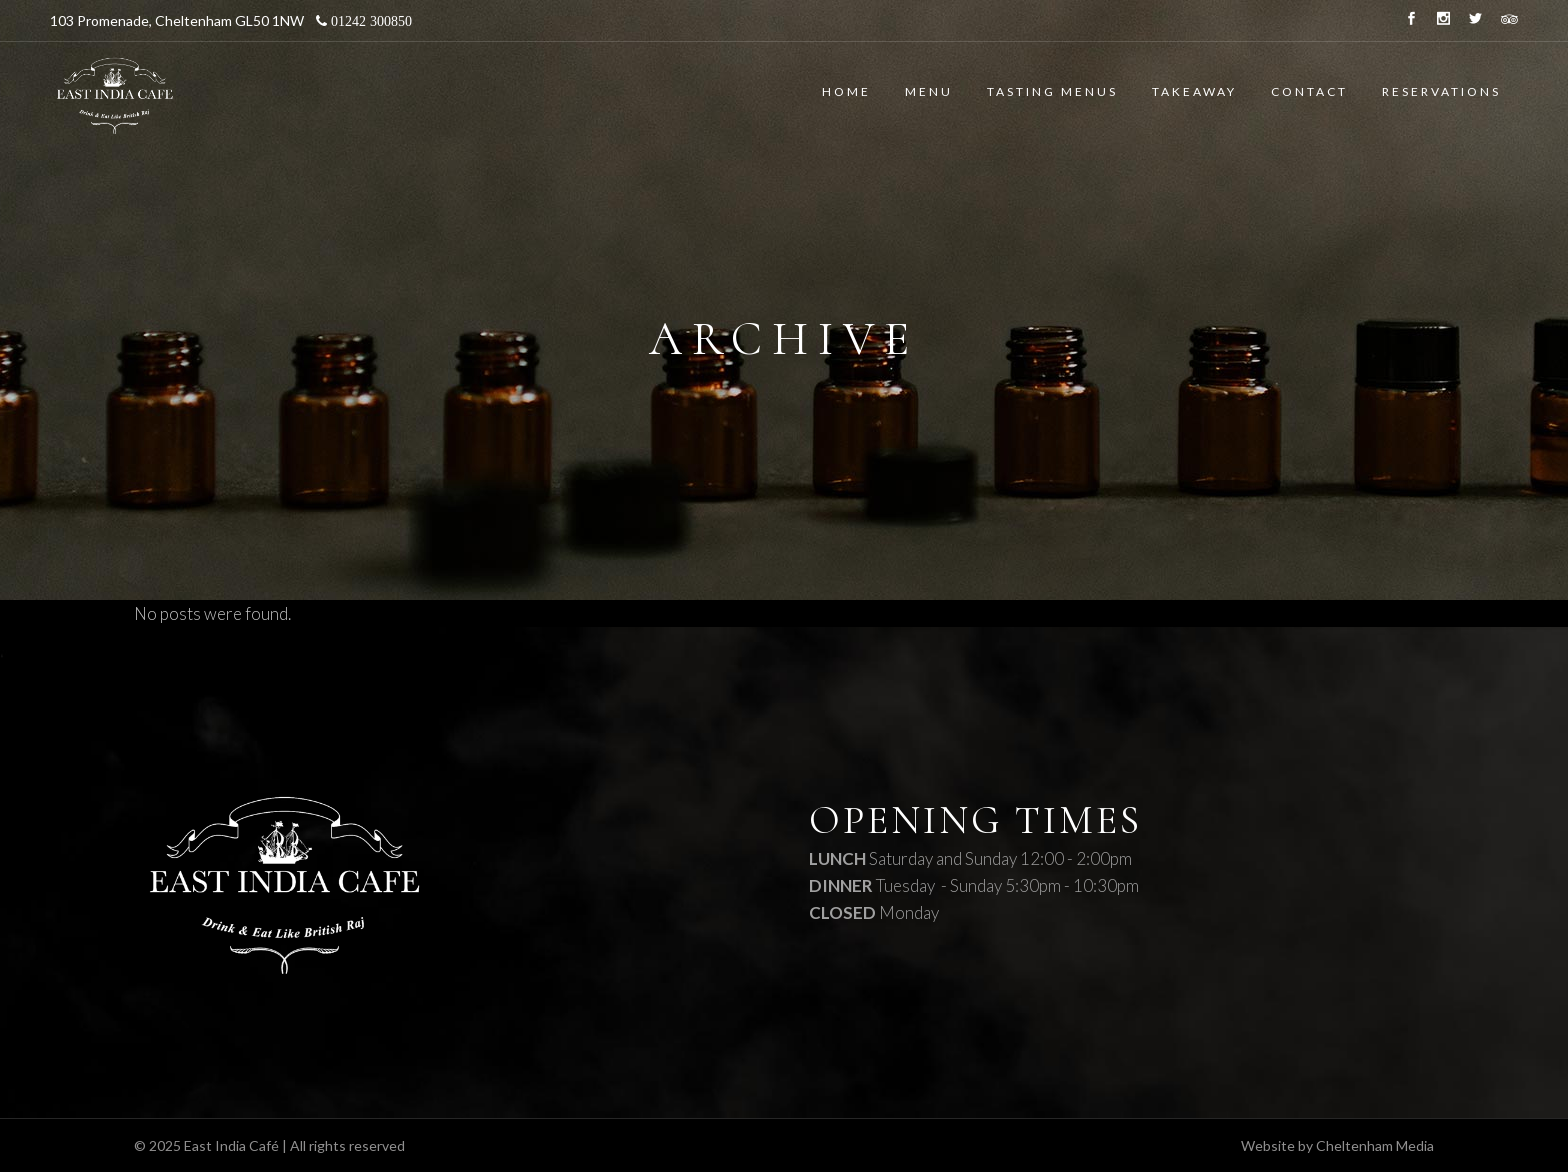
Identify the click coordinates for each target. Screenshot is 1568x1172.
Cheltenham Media (1375, 1145)
